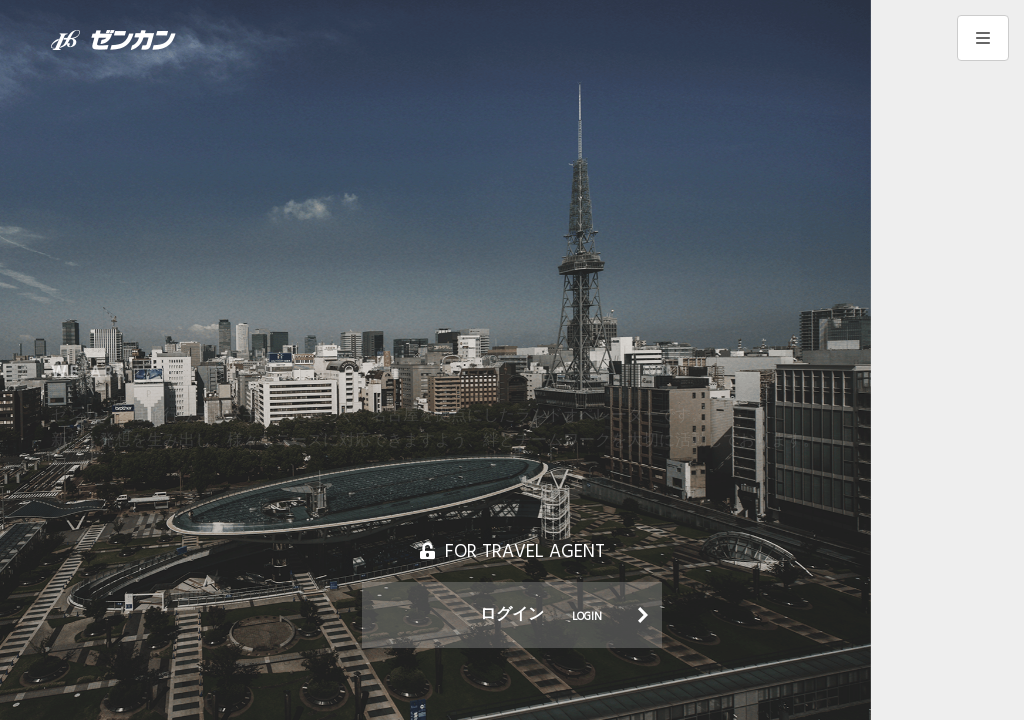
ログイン (541, 615)
